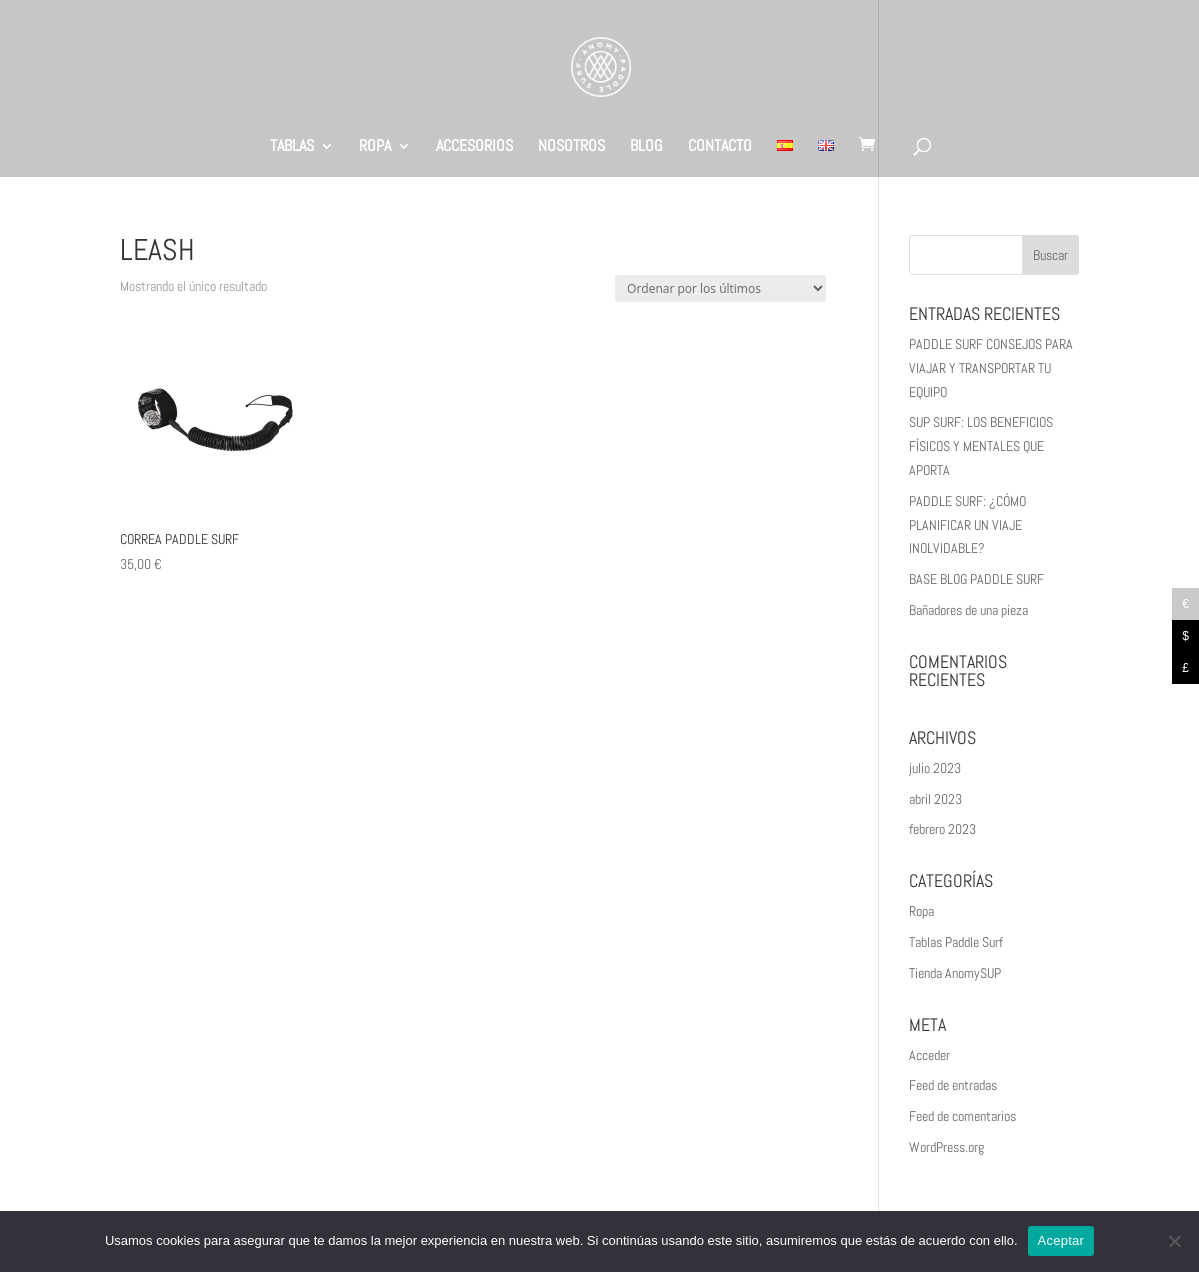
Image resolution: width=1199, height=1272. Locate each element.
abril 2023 (935, 799)
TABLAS (292, 147)
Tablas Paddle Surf (956, 942)
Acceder (929, 1055)
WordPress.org (946, 1147)
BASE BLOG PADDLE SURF (976, 579)
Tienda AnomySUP (955, 973)
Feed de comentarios (962, 1116)
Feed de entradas (953, 1085)
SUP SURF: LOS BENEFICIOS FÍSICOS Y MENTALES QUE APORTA (981, 446)
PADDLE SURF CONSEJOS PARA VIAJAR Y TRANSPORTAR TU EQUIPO (991, 368)
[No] (1174, 1241)
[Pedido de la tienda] (720, 288)
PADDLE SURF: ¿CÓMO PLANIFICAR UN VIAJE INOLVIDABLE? (967, 525)
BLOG (646, 147)
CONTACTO (720, 147)
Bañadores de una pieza (968, 610)
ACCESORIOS (474, 147)
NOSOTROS (571, 147)
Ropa (921, 911)
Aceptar (1061, 1240)
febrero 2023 (942, 829)
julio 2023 (935, 768)
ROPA (375, 147)
